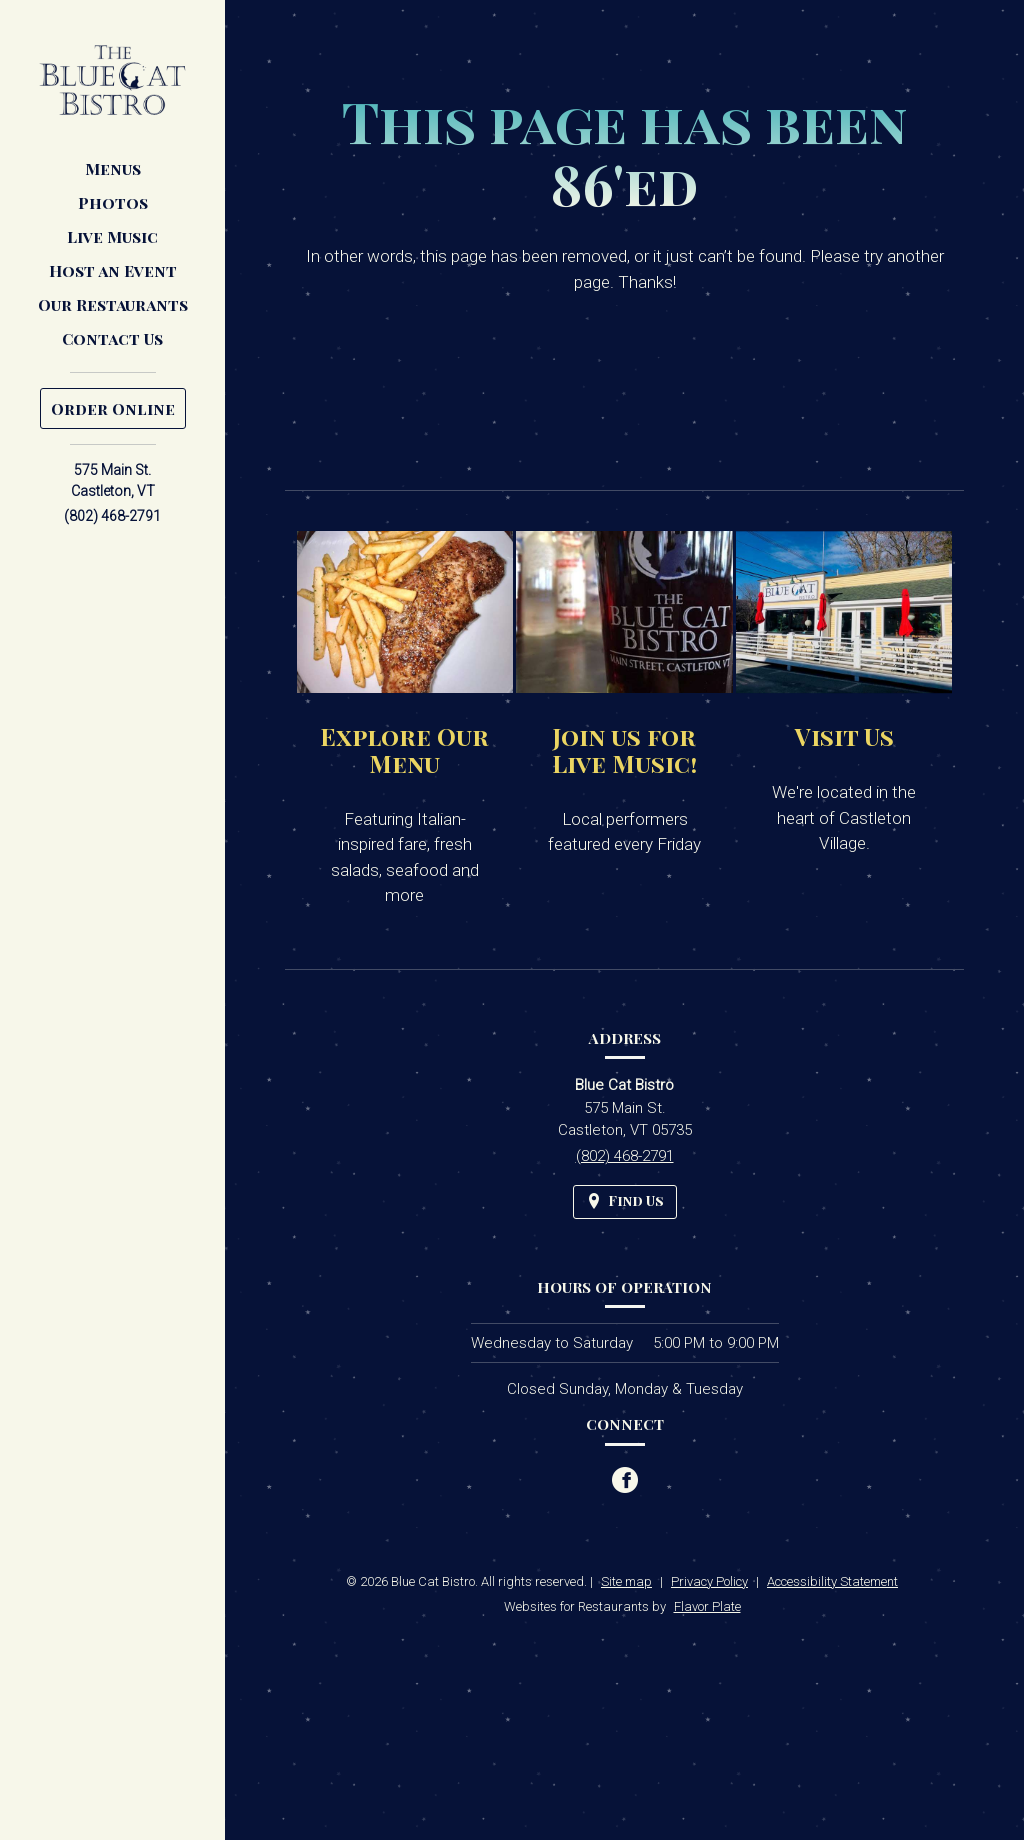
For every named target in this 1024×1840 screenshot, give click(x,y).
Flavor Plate (707, 1606)
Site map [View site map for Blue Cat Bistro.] (626, 1581)
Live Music (112, 236)
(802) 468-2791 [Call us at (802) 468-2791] (112, 516)
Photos (113, 202)
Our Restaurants (113, 304)
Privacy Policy (709, 1581)
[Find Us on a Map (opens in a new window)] (625, 1201)
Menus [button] (113, 168)
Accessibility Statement (832, 1581)
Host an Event (113, 270)
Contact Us (112, 338)
